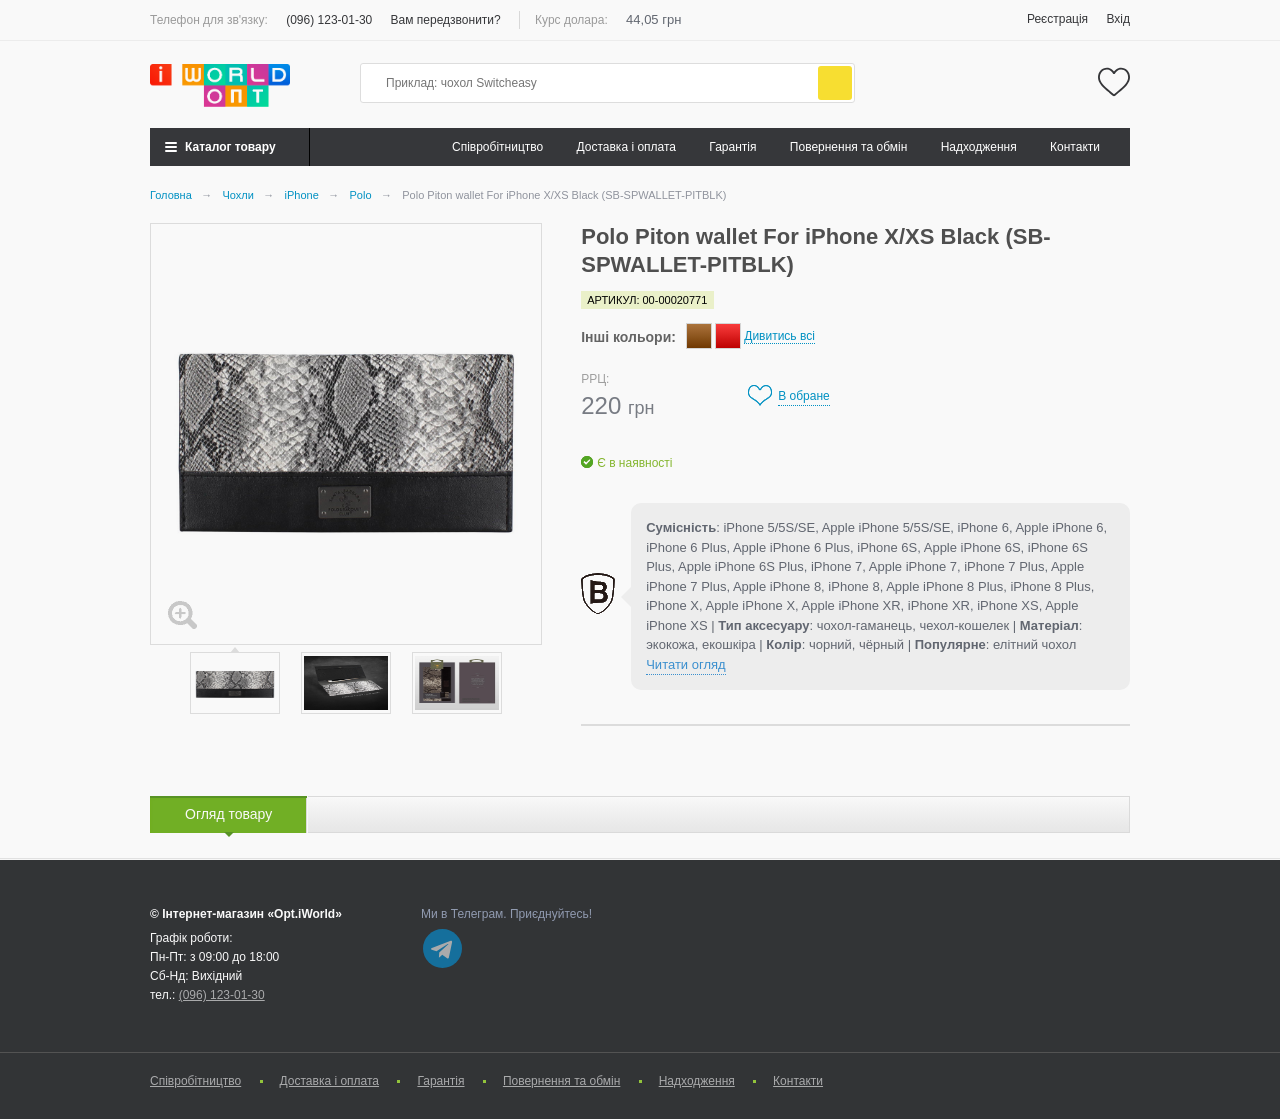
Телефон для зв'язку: (209, 20)
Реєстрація (1057, 19)
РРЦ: (595, 379)
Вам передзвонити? (446, 20)
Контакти (1075, 147)
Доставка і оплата (627, 147)
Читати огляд (685, 664)
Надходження (979, 147)
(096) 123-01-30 (329, 20)
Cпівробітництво (497, 147)
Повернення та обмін (848, 147)
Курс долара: (571, 20)
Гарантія (732, 147)
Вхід (1118, 19)
